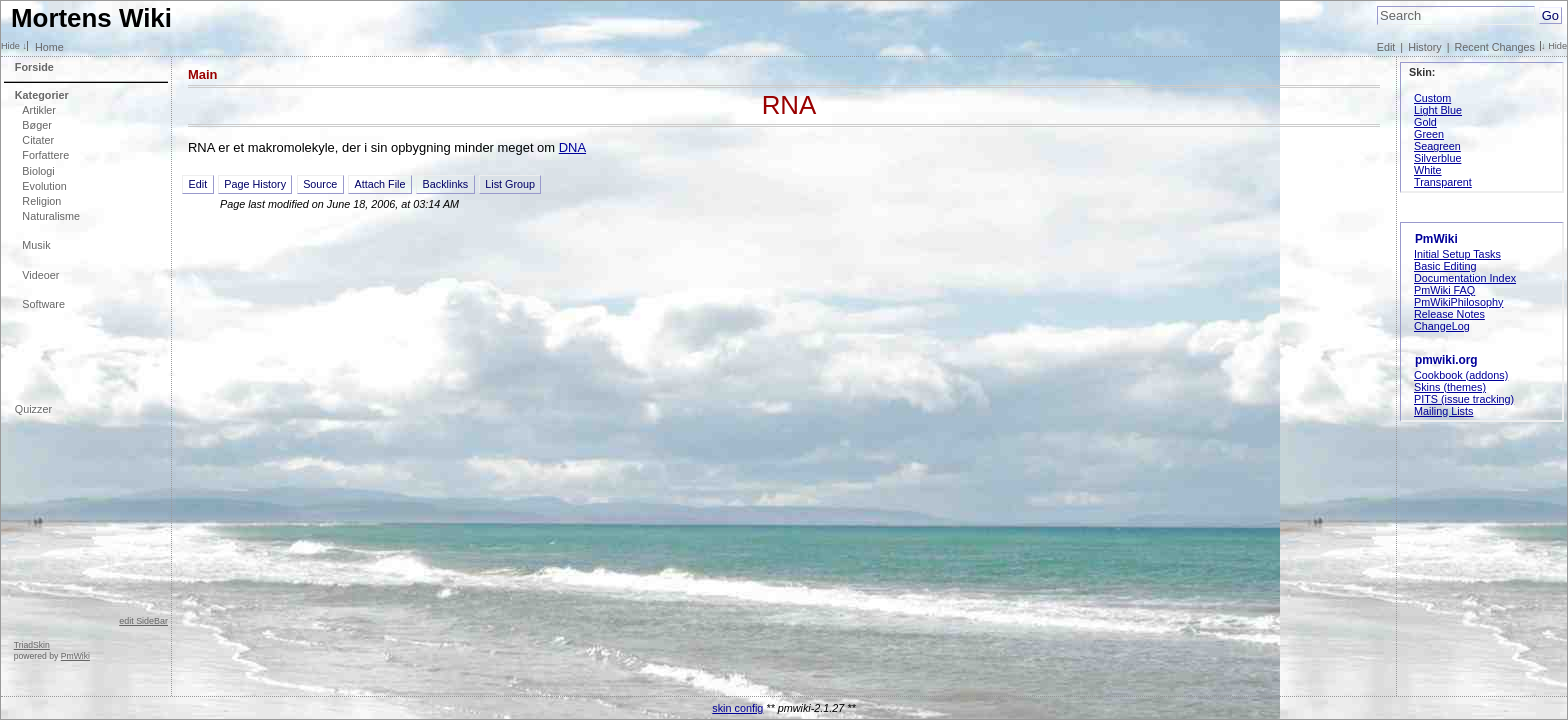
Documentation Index (1465, 278)
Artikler (39, 110)
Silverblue (1437, 158)
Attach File (379, 184)
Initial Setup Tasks (1457, 254)
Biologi (38, 171)
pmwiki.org (1446, 360)
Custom (1432, 98)
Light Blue (1438, 110)
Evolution (44, 186)
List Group (510, 184)
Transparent (1443, 182)
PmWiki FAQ (1444, 290)
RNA (789, 105)
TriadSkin (32, 645)
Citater (38, 140)
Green (1429, 134)
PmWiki (75, 656)
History (1425, 47)
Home (49, 47)
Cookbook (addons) (1461, 375)
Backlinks (446, 184)
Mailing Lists (1443, 411)
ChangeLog (1442, 326)
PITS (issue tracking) (1464, 399)
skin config (737, 708)
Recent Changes (1495, 47)
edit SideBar (143, 621)
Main (203, 74)
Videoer (40, 275)
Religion (41, 201)
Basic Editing (1445, 266)
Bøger (36, 125)
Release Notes (1449, 314)
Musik (36, 245)
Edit (1386, 47)
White (1428, 170)
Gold (1425, 122)
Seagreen (1437, 146)
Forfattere (45, 155)
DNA (572, 147)
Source (320, 184)
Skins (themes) (1450, 387)
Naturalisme (51, 216)
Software (43, 304)
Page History (255, 184)
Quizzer (33, 409)
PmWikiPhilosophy (1458, 302)
